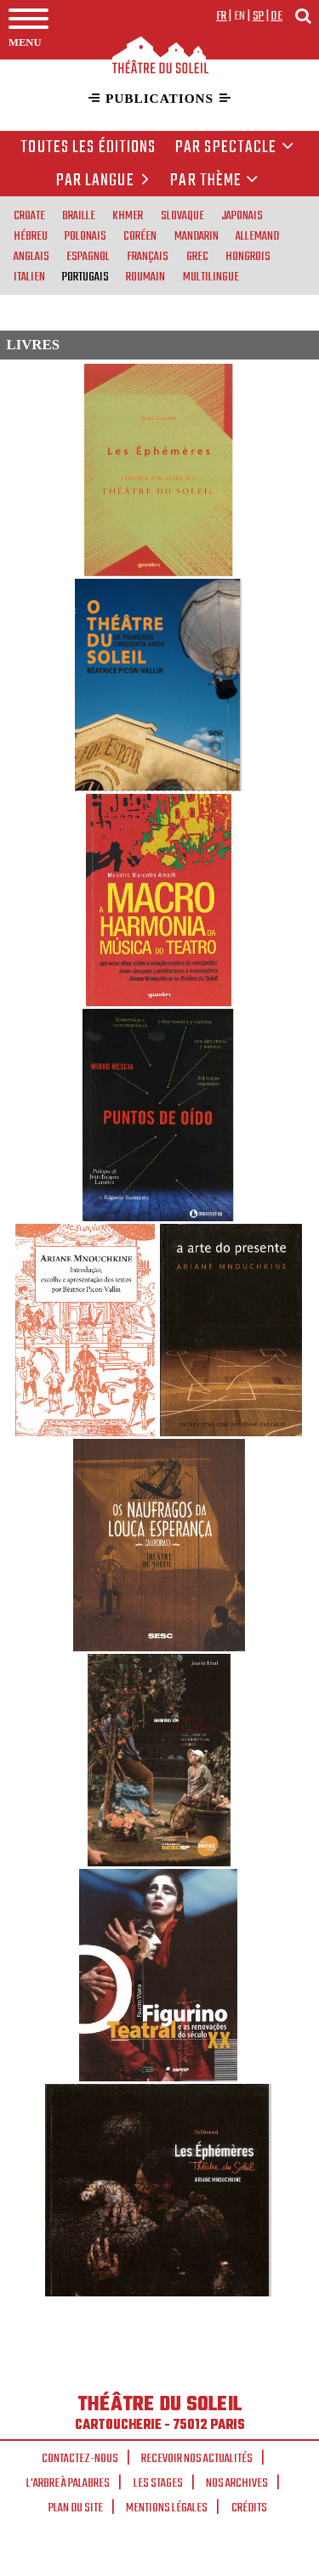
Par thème (214, 181)
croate (29, 215)
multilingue (211, 276)
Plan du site (75, 2508)
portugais (85, 276)
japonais (242, 215)
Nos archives (237, 2483)
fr (221, 16)
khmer (127, 215)
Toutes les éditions (88, 147)
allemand (257, 235)
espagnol (88, 256)
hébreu (31, 235)
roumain (145, 276)
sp (259, 16)
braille (78, 215)
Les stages (158, 2483)
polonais (85, 235)
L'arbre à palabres (68, 2483)
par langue (105, 181)
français (147, 256)
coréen (140, 235)
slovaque (182, 215)
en (240, 16)
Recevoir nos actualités (197, 2459)
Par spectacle (234, 147)
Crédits (249, 2508)
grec (197, 256)
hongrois (248, 256)
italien (29, 276)
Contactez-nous (80, 2459)
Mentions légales (167, 2508)
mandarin (196, 235)
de (276, 16)
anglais (31, 256)
